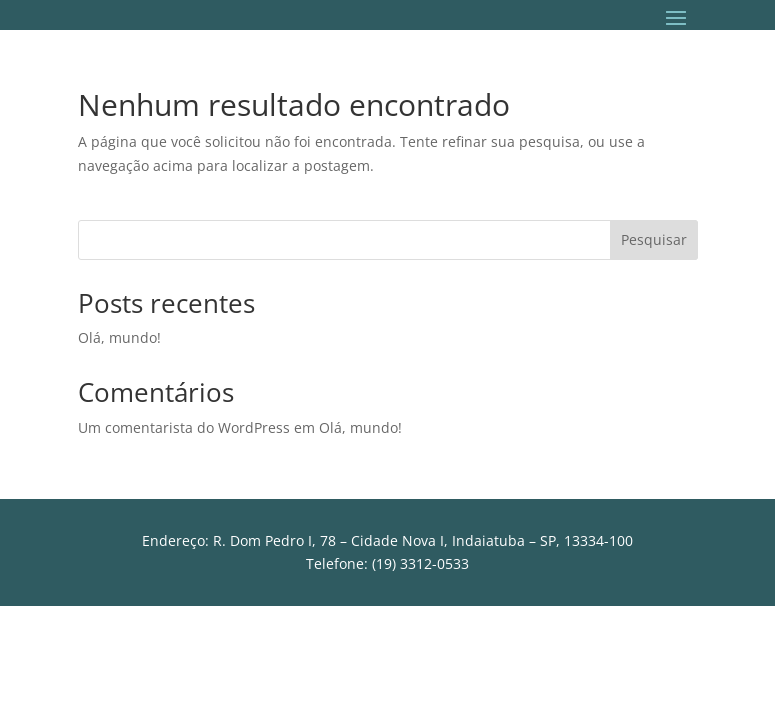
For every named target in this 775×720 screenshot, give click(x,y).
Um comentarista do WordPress (184, 427)
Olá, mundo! (119, 337)
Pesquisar (654, 239)
